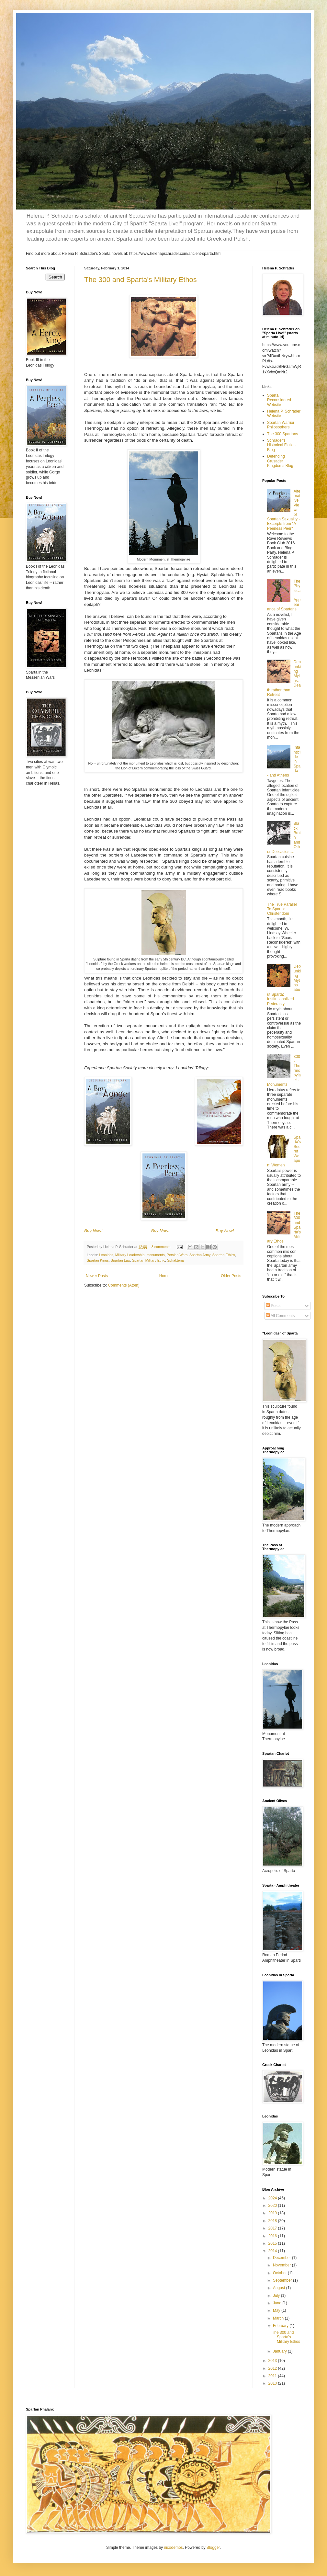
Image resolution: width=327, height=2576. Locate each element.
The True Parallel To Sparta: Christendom (282, 909)
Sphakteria (175, 1260)
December (282, 2257)
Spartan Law (120, 1260)
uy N (91, 1230)
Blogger (213, 2547)
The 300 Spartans (282, 434)
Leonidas (106, 1255)
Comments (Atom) (123, 1285)
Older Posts (231, 1276)
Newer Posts (97, 1276)
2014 (273, 2251)
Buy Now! (159, 1230)
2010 (273, 2383)
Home (164, 1276)
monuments (155, 1255)
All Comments (280, 1315)
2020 (273, 2205)
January (280, 2351)
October (280, 2273)
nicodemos (173, 2547)
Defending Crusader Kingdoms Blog (280, 461)
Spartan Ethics (223, 1255)
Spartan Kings (98, 1260)
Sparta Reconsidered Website (279, 400)
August (279, 2288)
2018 (273, 2221)
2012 (273, 2368)
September (283, 2280)
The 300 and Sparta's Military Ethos (140, 280)
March (279, 2318)
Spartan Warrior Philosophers (280, 424)
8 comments (161, 1247)
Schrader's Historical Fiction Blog (281, 445)
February (281, 2325)
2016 (273, 2236)
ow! (100, 1230)
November (282, 2265)
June (277, 2303)
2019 (273, 2213)
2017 (273, 2228)
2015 (273, 2243)
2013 (273, 2360)
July (277, 2295)
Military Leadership (130, 1255)
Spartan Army (199, 1255)
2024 (273, 2198)
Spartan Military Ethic (148, 1260)
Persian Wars (177, 1255)
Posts (273, 1305)
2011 (273, 2376)
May (277, 2310)
